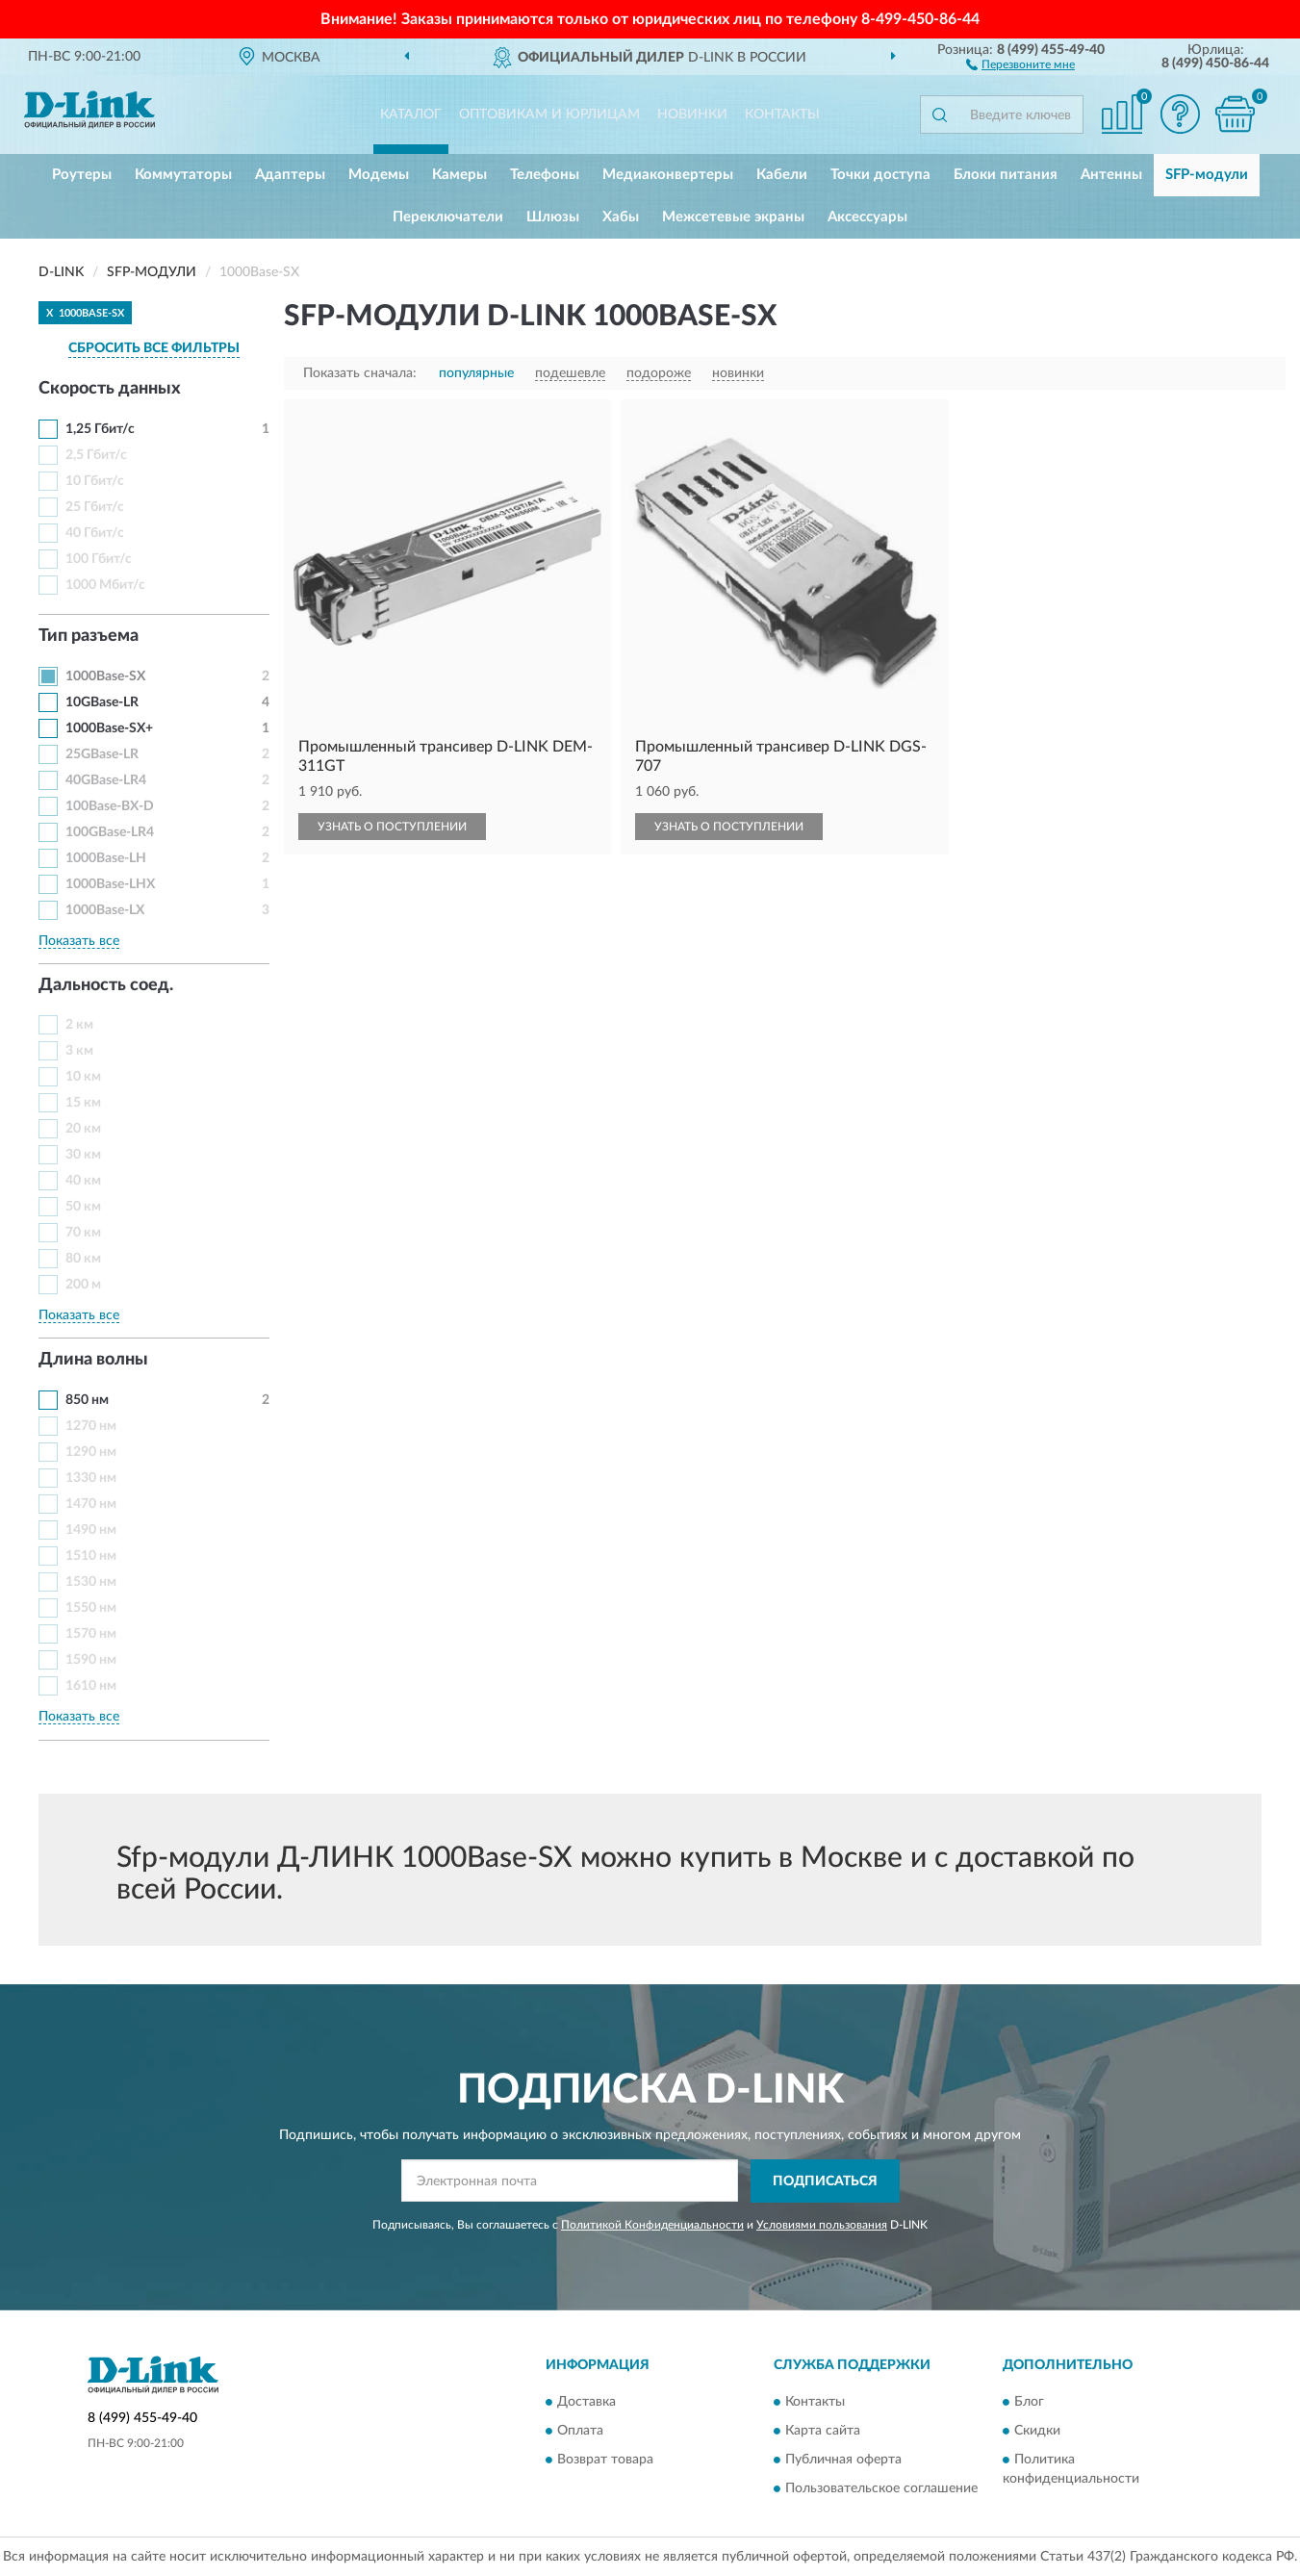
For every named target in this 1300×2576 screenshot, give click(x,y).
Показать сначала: (360, 373)
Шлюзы (552, 217)
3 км (79, 1051)
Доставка (586, 2403)
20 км (83, 1128)
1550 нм (90, 1608)
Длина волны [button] (93, 1359)
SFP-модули (1206, 174)
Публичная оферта (843, 2460)
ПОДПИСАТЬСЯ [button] (825, 2181)
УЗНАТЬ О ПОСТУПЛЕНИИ (392, 826)
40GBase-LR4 (105, 780)
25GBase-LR (102, 754)
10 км (83, 1077)
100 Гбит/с (98, 559)
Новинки (692, 114)
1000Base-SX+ (109, 728)
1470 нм (90, 1504)
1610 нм (90, 1686)
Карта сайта (822, 2431)
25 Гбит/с (94, 507)
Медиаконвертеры (667, 174)
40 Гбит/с (94, 533)
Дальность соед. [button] (105, 985)
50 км (83, 1206)
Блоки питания (1006, 174)
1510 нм (90, 1556)
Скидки (1037, 2431)
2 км (79, 1025)
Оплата (580, 2431)
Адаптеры (290, 174)
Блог (1029, 2403)
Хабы (620, 217)
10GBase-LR (102, 702)
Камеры (459, 174)
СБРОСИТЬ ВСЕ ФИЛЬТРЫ (154, 348)
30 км (83, 1154)
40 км (83, 1180)
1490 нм (90, 1530)
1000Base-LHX (110, 884)
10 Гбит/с (94, 481)
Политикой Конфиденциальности (652, 2225)
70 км (83, 1232)
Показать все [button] (78, 941)
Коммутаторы (183, 174)
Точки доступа (880, 174)
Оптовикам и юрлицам (549, 114)
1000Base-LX (104, 910)
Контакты (782, 114)
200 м (83, 1284)
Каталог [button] (411, 114)
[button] (1020, 63)
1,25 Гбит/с (100, 429)
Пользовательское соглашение (881, 2489)
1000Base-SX (105, 676)
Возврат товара (605, 2460)
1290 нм (90, 1452)
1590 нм (90, 1660)
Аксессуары (867, 217)
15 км (83, 1102)
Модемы (378, 174)
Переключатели (448, 217)
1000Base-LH (105, 858)
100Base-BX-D (109, 806)
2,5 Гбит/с (96, 455)
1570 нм (90, 1634)
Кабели (781, 174)
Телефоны (544, 174)
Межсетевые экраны (733, 217)
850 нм (87, 1400)
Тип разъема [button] (88, 636)
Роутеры (82, 174)
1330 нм (90, 1478)
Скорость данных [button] (109, 388)
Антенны (1111, 174)
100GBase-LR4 (109, 832)
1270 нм (90, 1426)
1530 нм (90, 1582)
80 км (83, 1258)
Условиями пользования (821, 2225)
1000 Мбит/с (105, 585)
